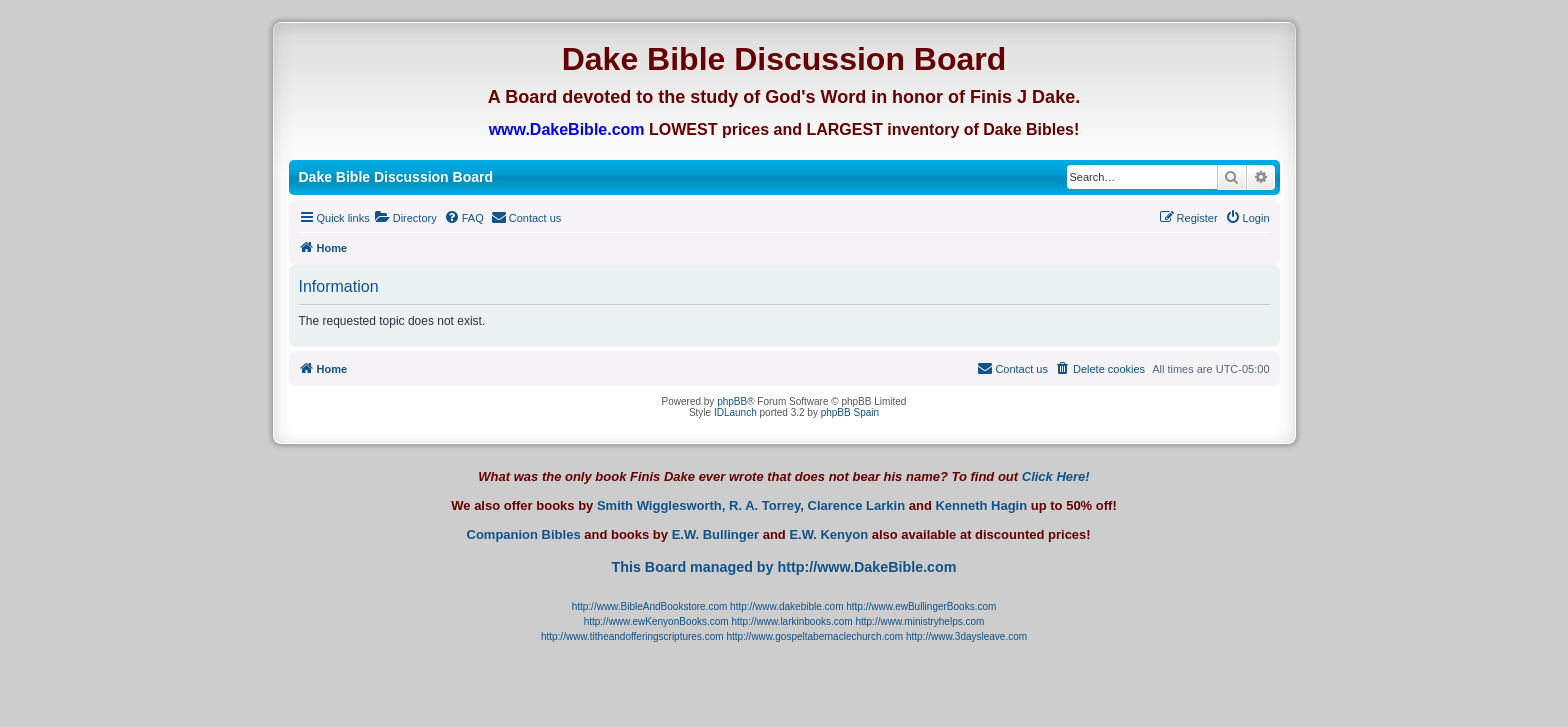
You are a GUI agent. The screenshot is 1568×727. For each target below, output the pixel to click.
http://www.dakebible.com (786, 606)
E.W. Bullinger (715, 535)
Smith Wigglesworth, (661, 506)
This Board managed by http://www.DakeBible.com (783, 567)
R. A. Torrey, (766, 506)
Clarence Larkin (857, 506)
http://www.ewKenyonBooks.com (656, 621)
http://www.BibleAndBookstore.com (650, 606)
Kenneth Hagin (981, 506)
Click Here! (1056, 476)
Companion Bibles (524, 535)
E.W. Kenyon (828, 535)
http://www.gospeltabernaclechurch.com (814, 636)
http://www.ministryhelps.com (919, 621)
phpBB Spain (850, 412)
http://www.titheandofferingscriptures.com (632, 636)
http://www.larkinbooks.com (791, 621)
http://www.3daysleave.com (966, 636)
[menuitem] (406, 218)
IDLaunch (735, 412)
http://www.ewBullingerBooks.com (921, 606)
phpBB (732, 401)
